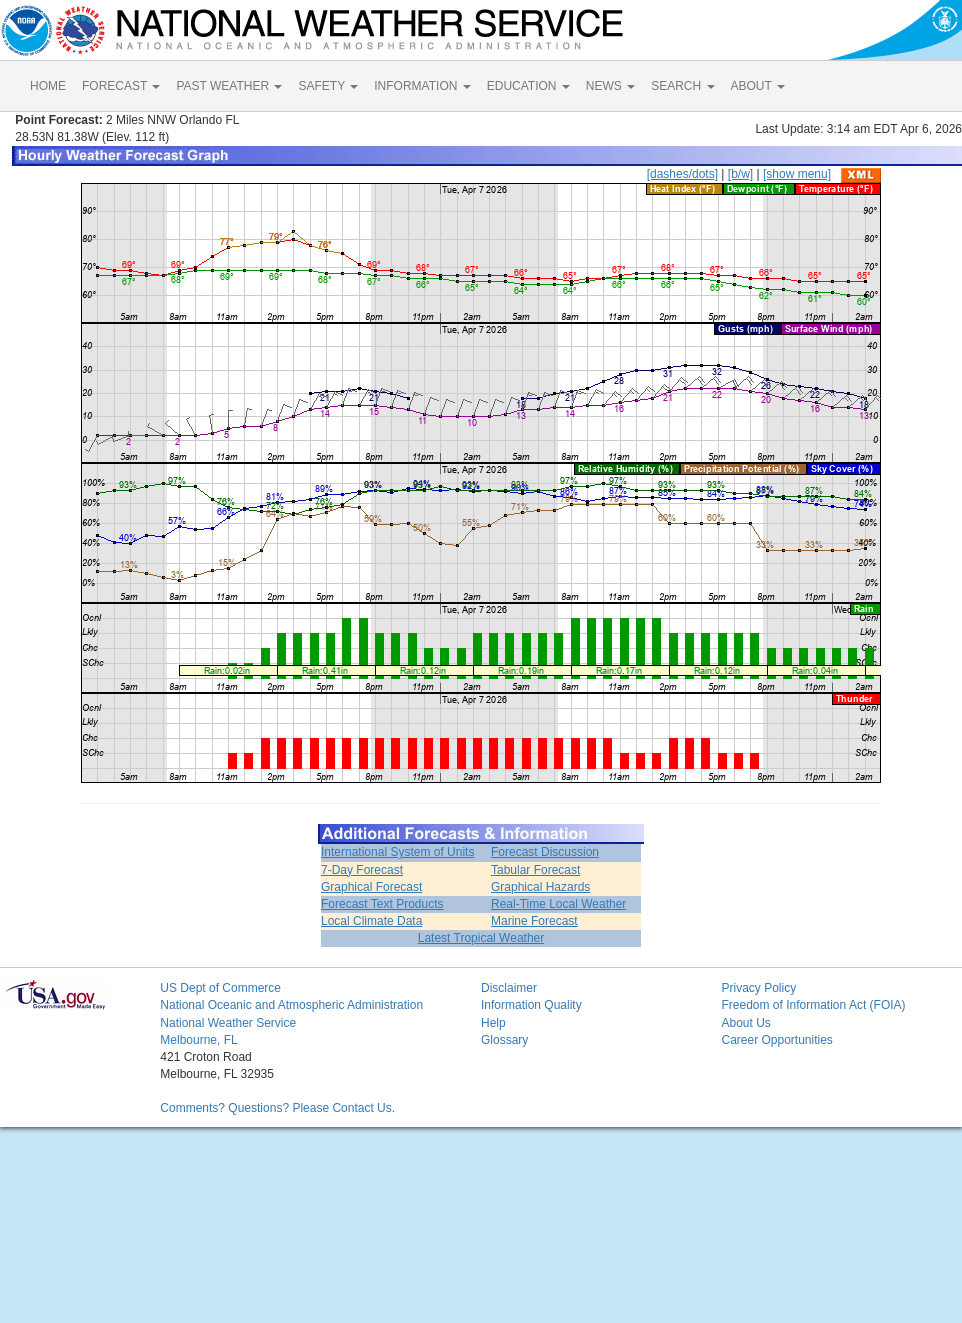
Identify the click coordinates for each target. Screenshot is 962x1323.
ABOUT (758, 86)
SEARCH (682, 86)
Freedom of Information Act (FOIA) (813, 1005)
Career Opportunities (776, 1040)
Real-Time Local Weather (558, 904)
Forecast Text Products (382, 904)
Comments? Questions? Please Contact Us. (277, 1108)
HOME (48, 86)
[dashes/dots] (682, 174)
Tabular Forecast (535, 870)
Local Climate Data (371, 921)
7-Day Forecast (362, 870)
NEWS (610, 86)
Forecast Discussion (545, 852)
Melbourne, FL (198, 1040)
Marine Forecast (534, 921)
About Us (745, 1023)
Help (493, 1023)
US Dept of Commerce (220, 988)
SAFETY (328, 86)
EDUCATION (528, 86)
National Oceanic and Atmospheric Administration (291, 1005)
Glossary (504, 1040)
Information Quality (531, 1005)
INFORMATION (422, 86)
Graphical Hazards (540, 887)
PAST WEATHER (229, 86)
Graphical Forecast (371, 887)
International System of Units (397, 852)
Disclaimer (509, 988)
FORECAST (121, 86)
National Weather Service (228, 1023)
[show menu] (797, 174)
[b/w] (740, 174)
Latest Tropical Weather (481, 938)
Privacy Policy (758, 988)
